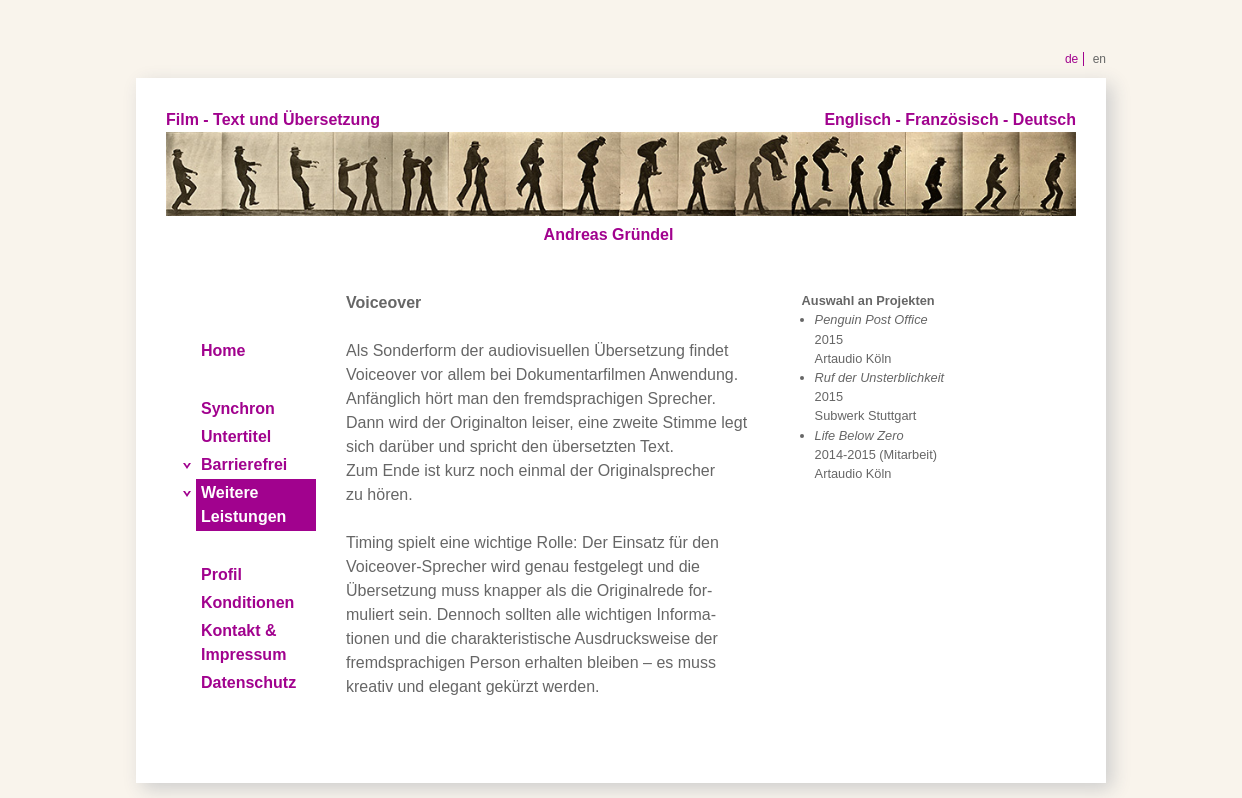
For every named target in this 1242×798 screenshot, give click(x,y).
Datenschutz (248, 682)
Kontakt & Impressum (243, 642)
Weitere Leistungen (243, 504)
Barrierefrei (244, 464)
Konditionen (247, 602)
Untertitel (236, 436)
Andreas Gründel (609, 234)
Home (223, 350)
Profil (221, 574)
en (1099, 59)
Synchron (238, 408)
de (1071, 59)
